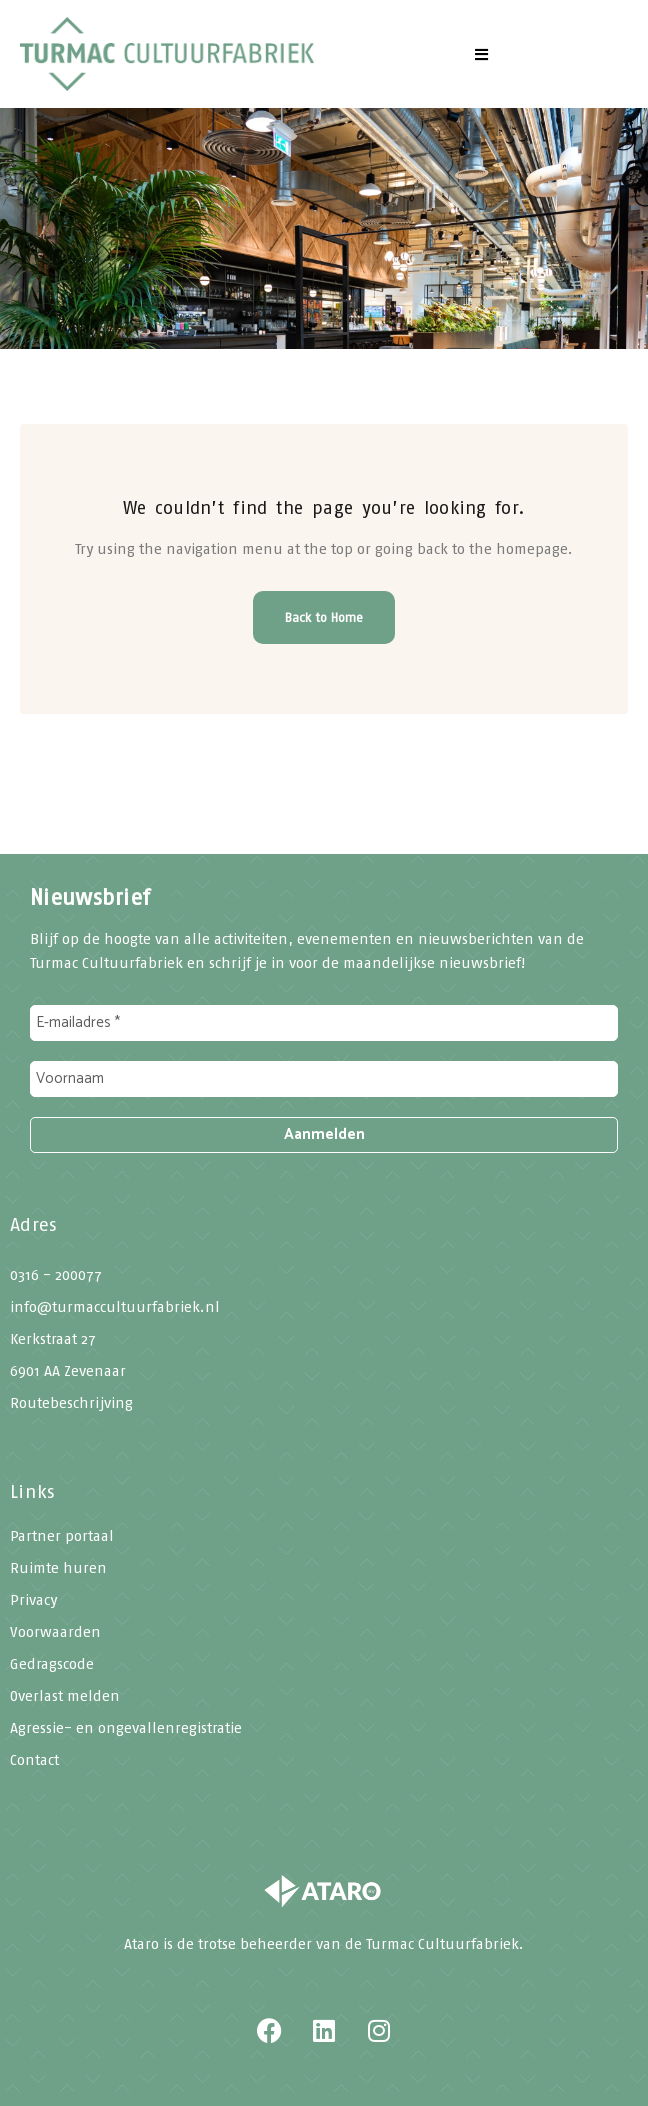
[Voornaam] (324, 1079)
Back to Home (324, 617)
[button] (481, 54)
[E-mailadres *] (324, 1023)
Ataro (141, 1944)
